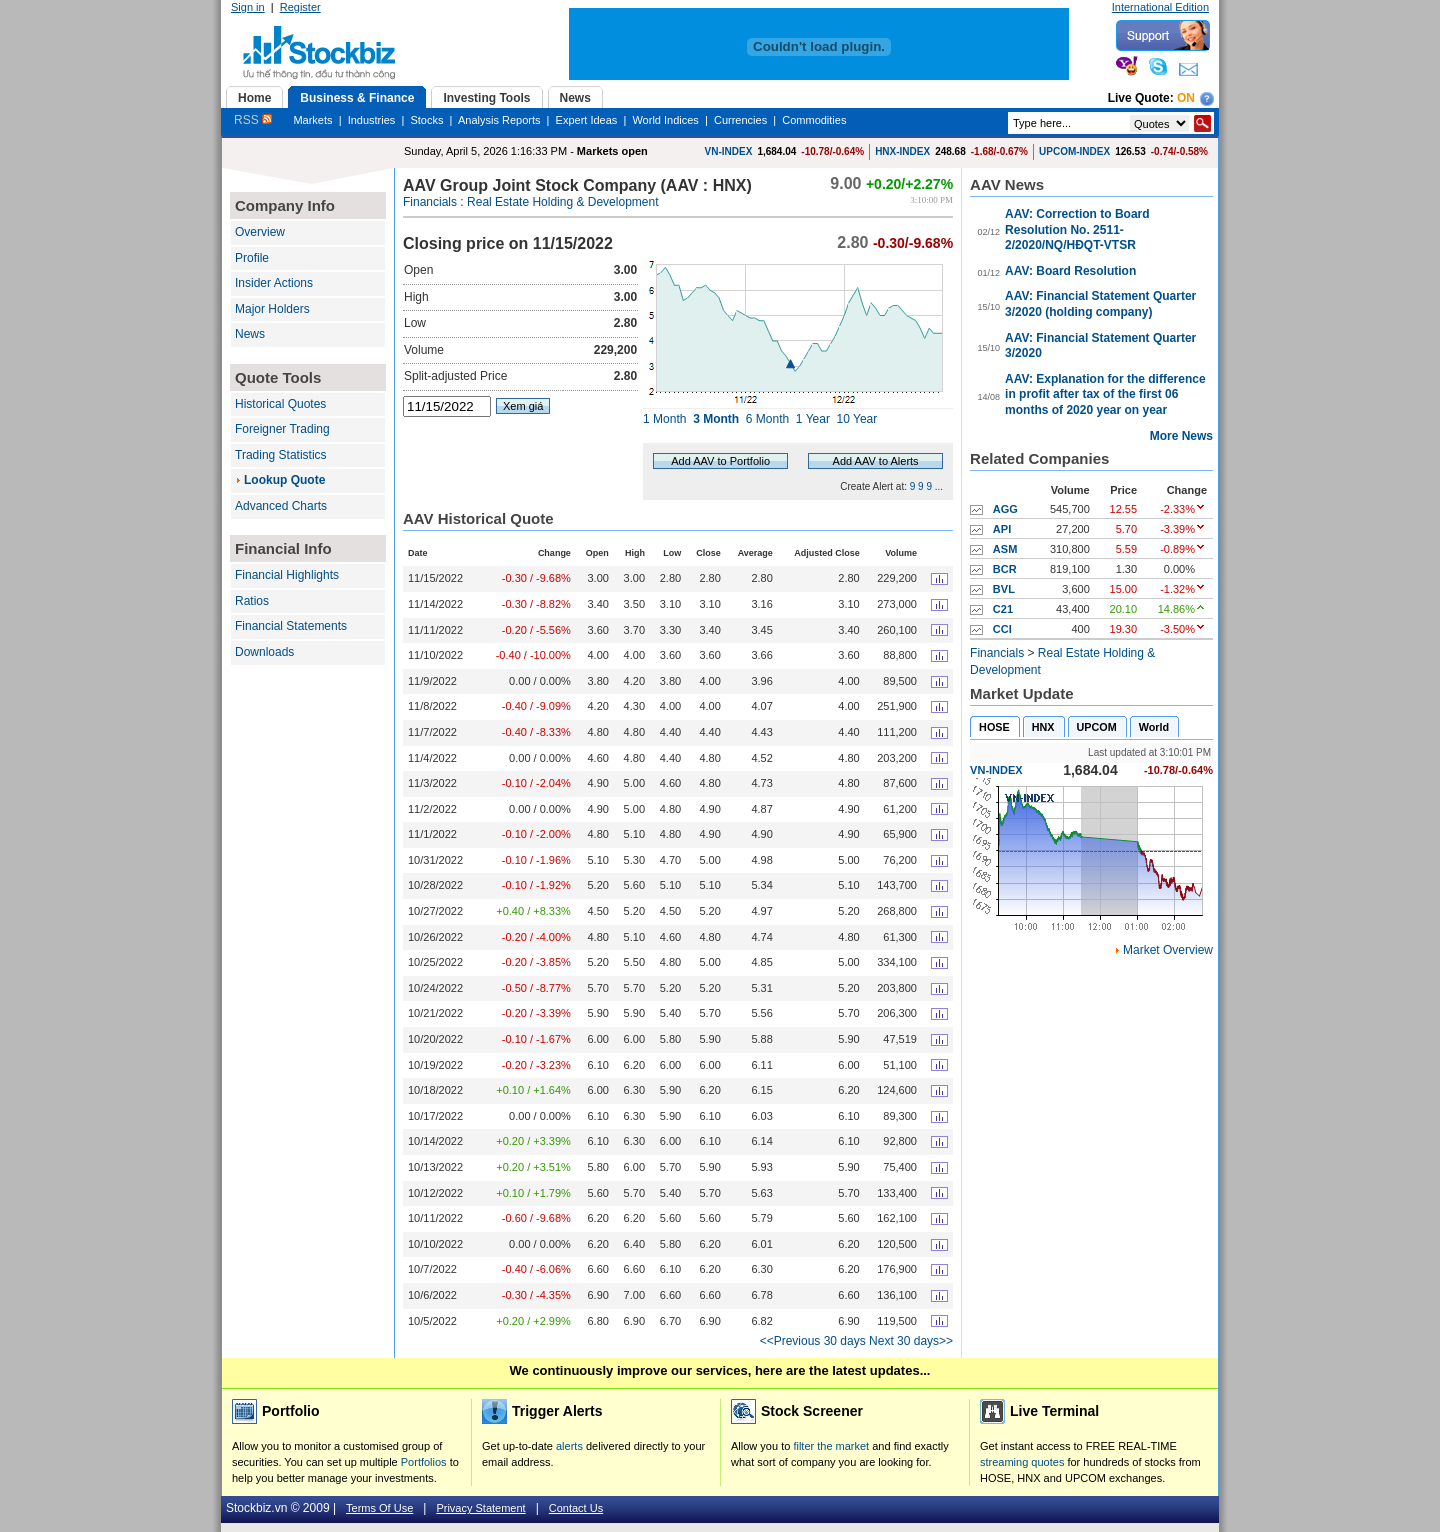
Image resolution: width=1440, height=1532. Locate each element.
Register (300, 7)
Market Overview (1168, 950)
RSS (253, 120)
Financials (430, 202)
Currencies (740, 120)
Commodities (814, 120)
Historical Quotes (280, 404)
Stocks (426, 120)
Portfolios (424, 1462)
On (1186, 98)
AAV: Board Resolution (1070, 271)
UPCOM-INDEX (1074, 151)
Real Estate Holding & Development (562, 202)
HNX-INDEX (902, 151)
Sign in (248, 7)
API (1002, 529)
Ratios (252, 601)
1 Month (664, 419)
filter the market (831, 1446)
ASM (1005, 549)
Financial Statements (291, 626)
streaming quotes (1022, 1462)
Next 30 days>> (911, 1341)
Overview (260, 232)
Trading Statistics (281, 455)
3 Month (716, 419)
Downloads (264, 652)
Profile (252, 258)
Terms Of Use (379, 1508)
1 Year (813, 419)
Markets (312, 120)
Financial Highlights (287, 575)
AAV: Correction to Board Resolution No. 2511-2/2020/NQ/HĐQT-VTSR (1077, 229)
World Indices (665, 120)
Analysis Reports (499, 120)
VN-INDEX (729, 151)
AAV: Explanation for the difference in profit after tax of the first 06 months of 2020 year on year (1105, 394)
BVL (1004, 589)
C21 (1003, 609)
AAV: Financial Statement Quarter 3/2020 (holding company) (1100, 304)
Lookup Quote (284, 480)
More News (1181, 436)
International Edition (1160, 7)
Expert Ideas (587, 120)
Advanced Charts (281, 506)
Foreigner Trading (282, 429)
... (939, 486)
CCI (1002, 629)
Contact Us (576, 1508)
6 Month (767, 419)
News (250, 334)
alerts (569, 1446)
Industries (372, 120)
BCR (1005, 569)
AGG (1005, 509)
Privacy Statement (480, 1508)
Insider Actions (274, 283)
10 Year (857, 419)
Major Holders (272, 309)
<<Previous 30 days (813, 1341)
